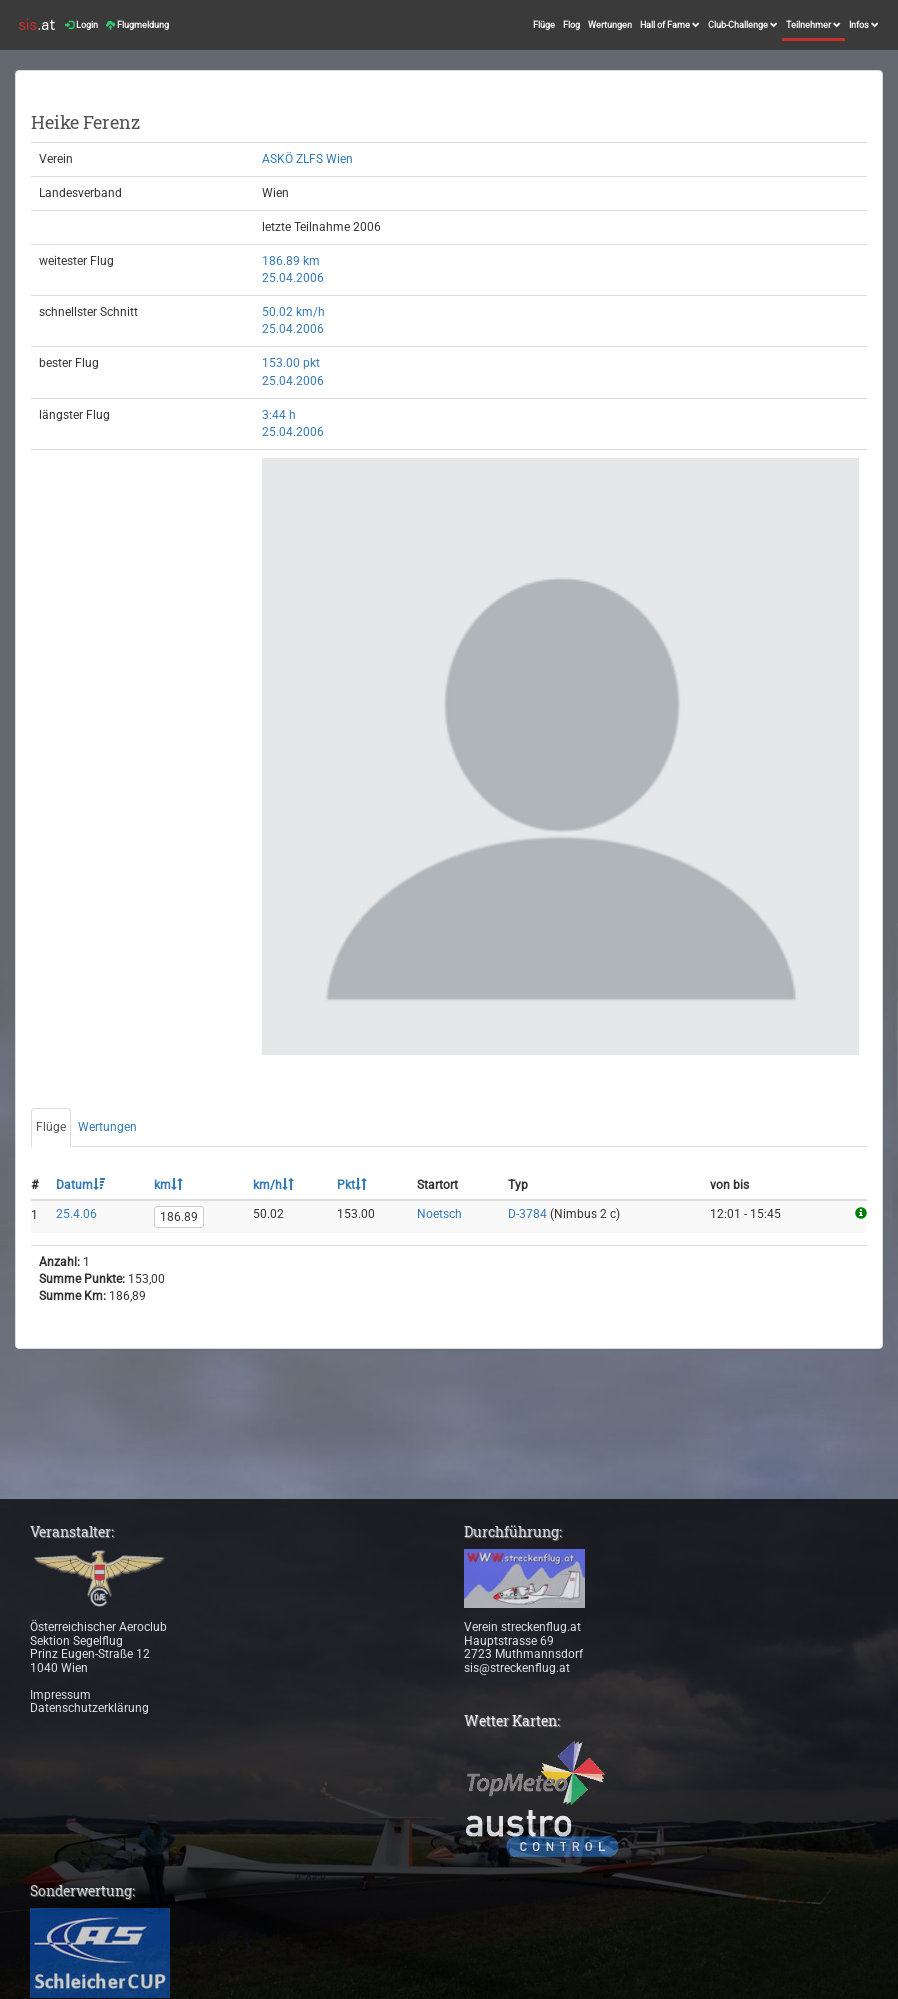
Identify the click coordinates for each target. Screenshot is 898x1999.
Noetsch (439, 1214)
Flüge (544, 25)
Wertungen (610, 25)
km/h (273, 1185)
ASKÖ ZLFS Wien (307, 159)
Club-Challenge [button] (743, 25)
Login (81, 25)
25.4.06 (76, 1214)
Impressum (60, 1695)
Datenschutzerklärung (89, 1708)
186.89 (179, 1217)
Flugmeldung (137, 25)
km (168, 1185)
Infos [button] (864, 25)
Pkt (352, 1185)
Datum (80, 1185)
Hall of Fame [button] (670, 25)
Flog (571, 25)
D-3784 (527, 1214)
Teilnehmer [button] (813, 25)
